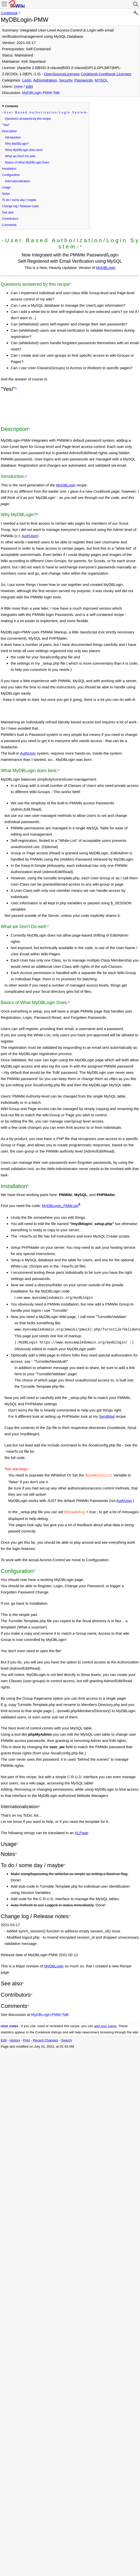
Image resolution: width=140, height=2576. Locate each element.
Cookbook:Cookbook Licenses (106, 74)
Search (66, 2038)
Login (26, 80)
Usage (6, 187)
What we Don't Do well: (20, 156)
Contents (11, 106)
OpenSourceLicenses (62, 74)
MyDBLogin (106, 267)
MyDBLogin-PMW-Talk (41, 92)
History (14, 2038)
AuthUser (29, 536)
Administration (45, 80)
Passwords (83, 80)
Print (26, 2038)
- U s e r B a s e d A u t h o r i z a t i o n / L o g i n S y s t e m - (45, 112)
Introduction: (13, 137)
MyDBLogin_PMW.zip (60, 1206)
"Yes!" (6, 125)
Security (65, 80)
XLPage (81, 1830)
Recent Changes (45, 2038)
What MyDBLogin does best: (24, 150)
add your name (105, 2023)
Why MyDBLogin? (17, 143)
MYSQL (101, 80)
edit (29, 86)
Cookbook (9, 13)
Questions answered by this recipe (28, 118)
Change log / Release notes (20, 206)
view (19, 86)
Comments (9, 225)
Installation (9, 168)
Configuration (11, 175)
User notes (9, 2023)
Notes (6, 193)
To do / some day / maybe (19, 200)
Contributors (10, 218)
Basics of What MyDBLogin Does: (27, 162)
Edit (3, 2038)
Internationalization (17, 181)
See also (8, 212)
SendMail (107, 1415)
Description (9, 131)
